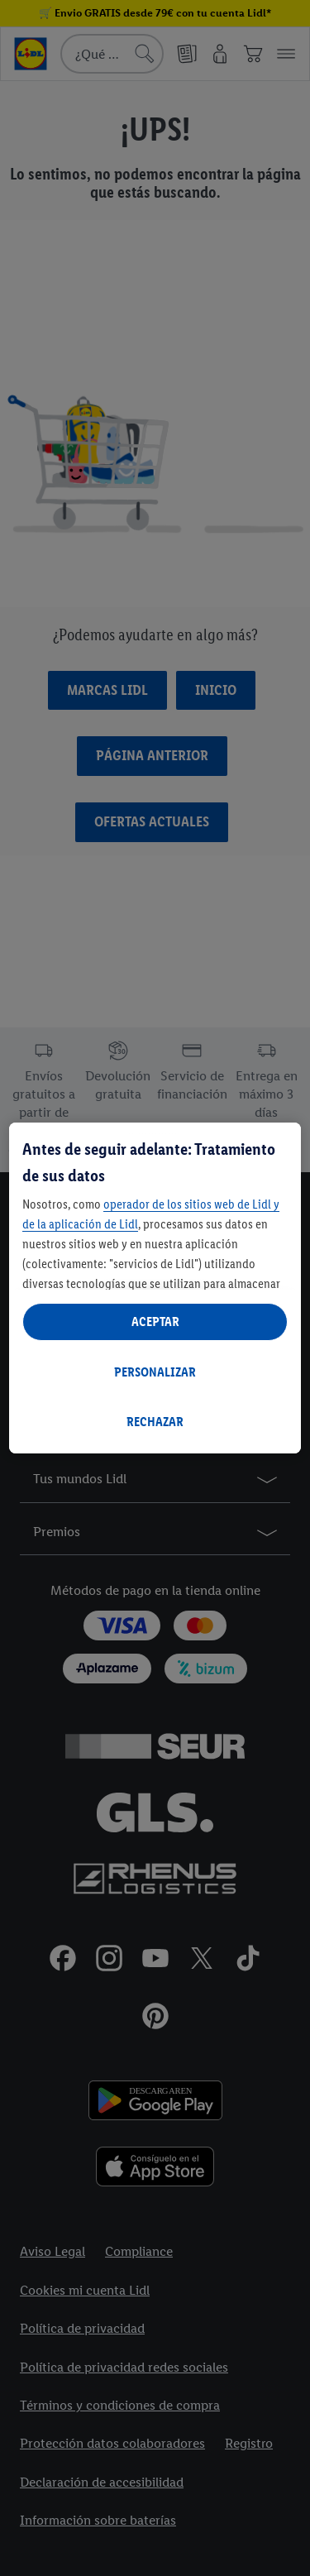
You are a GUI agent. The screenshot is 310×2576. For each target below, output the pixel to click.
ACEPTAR (155, 1321)
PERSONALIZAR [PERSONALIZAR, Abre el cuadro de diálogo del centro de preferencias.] (155, 1372)
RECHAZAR (155, 1421)
